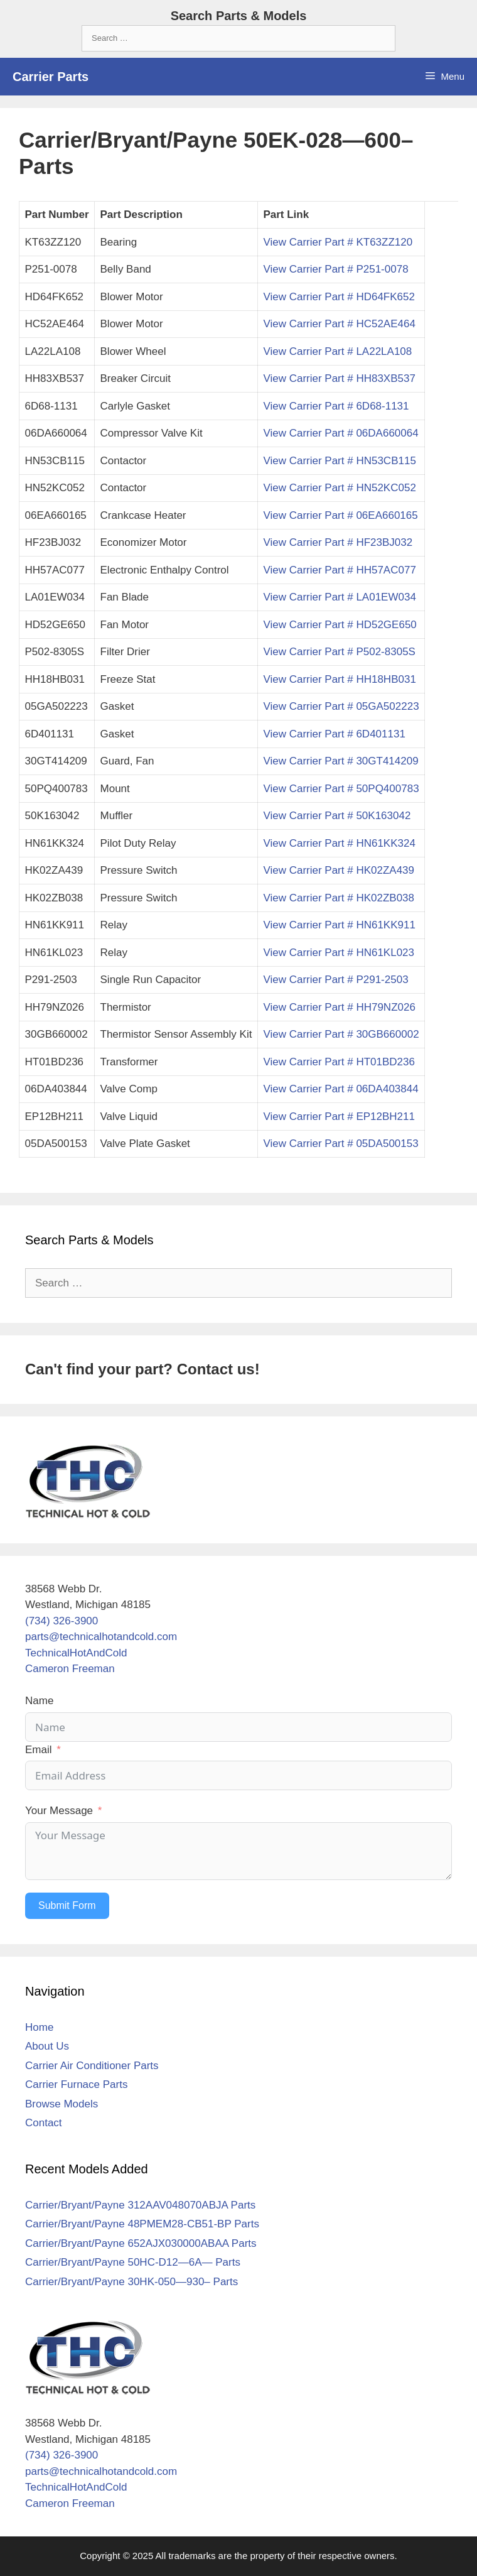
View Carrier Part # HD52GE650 (339, 625)
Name (39, 1701)
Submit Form (67, 1905)
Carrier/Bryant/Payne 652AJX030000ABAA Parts (141, 2243)
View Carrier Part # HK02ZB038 (338, 898)
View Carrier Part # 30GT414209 (340, 761)
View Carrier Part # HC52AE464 (339, 324)
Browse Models (61, 2104)
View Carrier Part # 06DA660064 (340, 433)
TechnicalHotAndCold (76, 1653)
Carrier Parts (50, 77)
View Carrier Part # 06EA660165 (340, 515)
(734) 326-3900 (61, 1621)
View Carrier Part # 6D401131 (334, 734)
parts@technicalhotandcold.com (101, 1637)
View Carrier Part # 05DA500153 (340, 1143)
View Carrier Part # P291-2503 (335, 980)
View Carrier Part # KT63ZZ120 (337, 242)
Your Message (59, 1811)
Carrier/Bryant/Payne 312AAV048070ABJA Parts (140, 2205)
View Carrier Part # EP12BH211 (339, 1116)
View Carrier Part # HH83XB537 (339, 378)
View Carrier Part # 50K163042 (336, 816)
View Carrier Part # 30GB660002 (341, 1034)
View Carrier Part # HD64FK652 (339, 297)
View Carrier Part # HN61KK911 (339, 925)
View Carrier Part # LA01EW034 (339, 597)
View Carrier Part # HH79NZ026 (339, 1007)
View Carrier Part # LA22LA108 (337, 351)
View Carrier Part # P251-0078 (335, 269)
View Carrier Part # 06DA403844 (340, 1089)
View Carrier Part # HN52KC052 (339, 488)
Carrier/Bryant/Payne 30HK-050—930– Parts (131, 2282)
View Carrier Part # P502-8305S (339, 652)
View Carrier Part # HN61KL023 (338, 953)
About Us (47, 2046)
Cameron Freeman (70, 1669)
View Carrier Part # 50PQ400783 (341, 789)
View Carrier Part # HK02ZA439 (338, 870)
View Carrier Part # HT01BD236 (339, 1062)
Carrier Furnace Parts (76, 2084)
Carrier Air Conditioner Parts (92, 2066)
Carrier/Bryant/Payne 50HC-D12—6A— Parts (132, 2262)
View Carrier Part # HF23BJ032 (337, 542)
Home (39, 2027)
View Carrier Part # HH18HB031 (339, 679)
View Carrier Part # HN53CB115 (339, 461)
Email (38, 1750)
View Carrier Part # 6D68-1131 (336, 406)
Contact (43, 2123)
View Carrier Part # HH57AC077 (339, 570)
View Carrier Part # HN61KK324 (339, 843)
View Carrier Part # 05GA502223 (341, 706)
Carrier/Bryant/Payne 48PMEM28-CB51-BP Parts (142, 2224)
